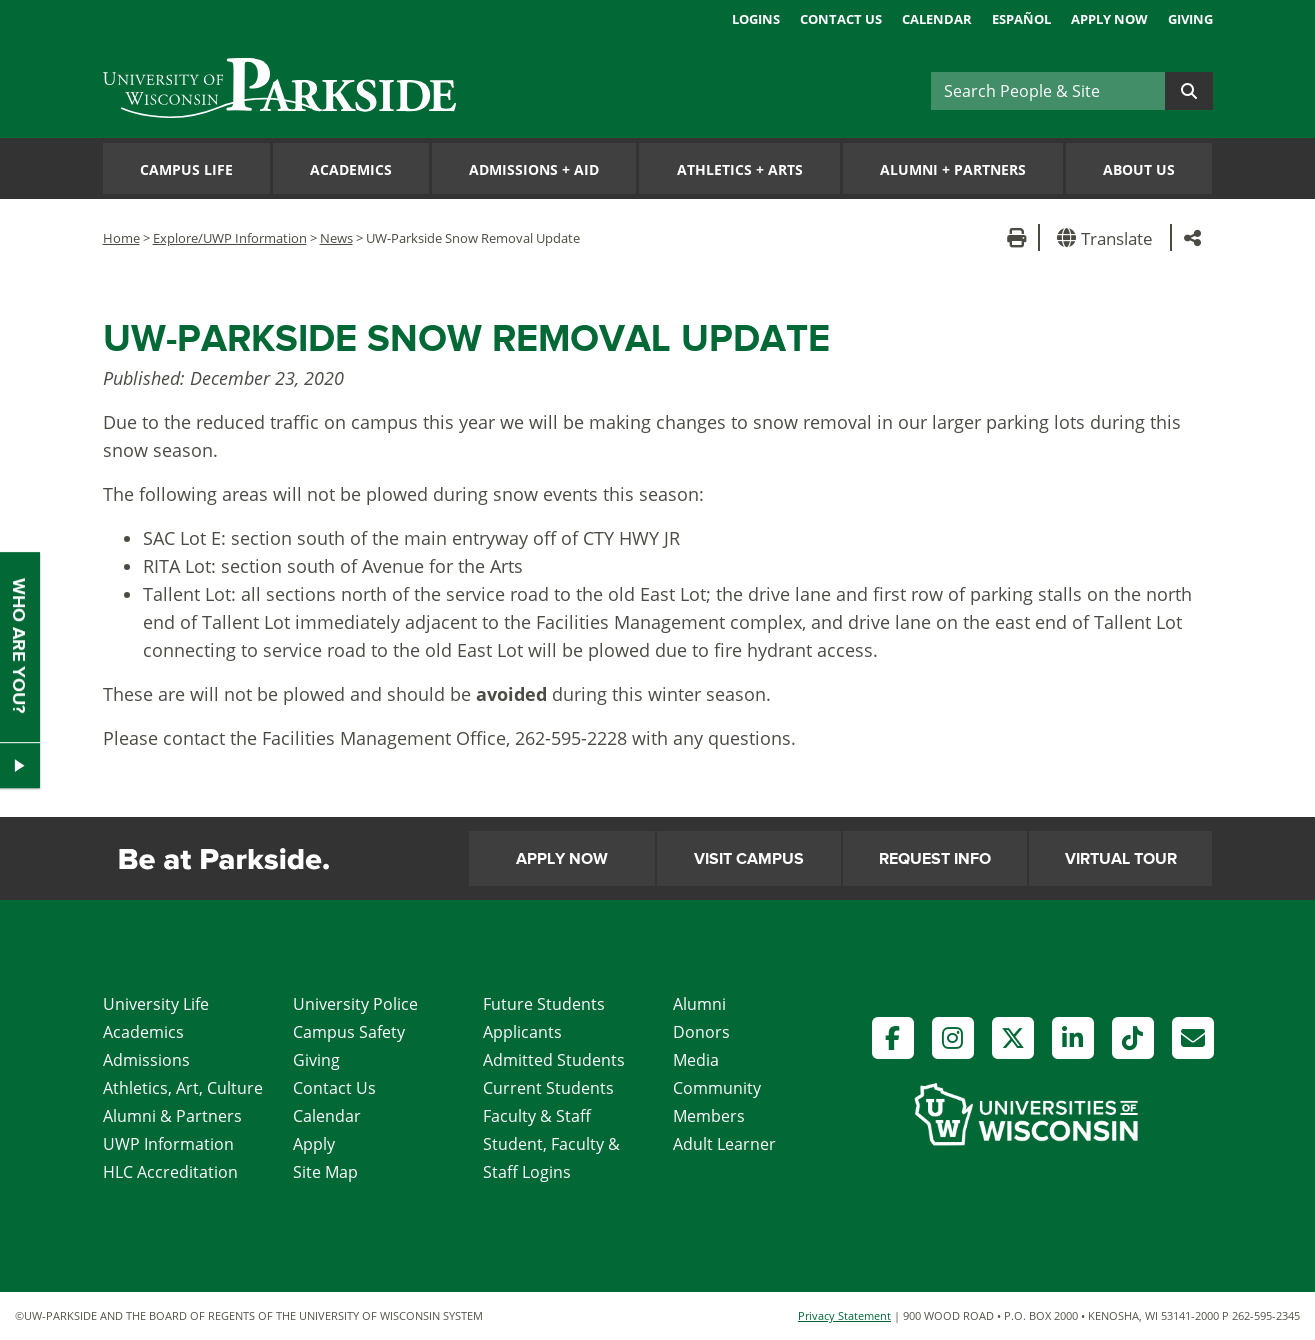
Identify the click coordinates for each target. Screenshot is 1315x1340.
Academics (351, 169)
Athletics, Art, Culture (183, 1088)
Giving (1190, 19)
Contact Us (841, 19)
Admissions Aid (534, 169)
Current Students (548, 1088)
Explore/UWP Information (230, 238)
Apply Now (1109, 19)
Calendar (937, 19)
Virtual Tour (1121, 859)
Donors (701, 1032)
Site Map (325, 1172)
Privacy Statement (844, 1315)
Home (121, 238)
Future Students (544, 1004)
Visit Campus (749, 859)
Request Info (935, 859)
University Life (156, 1004)
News (336, 238)
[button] (1108, 237)
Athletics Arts (740, 169)
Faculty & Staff (537, 1116)
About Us (1139, 169)
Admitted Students (554, 1060)
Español (1021, 19)
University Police (355, 1004)
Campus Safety (349, 1032)
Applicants (522, 1032)
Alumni (699, 1004)
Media (696, 1060)
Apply (314, 1144)
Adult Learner (724, 1144)
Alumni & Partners (172, 1116)
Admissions (146, 1060)
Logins (756, 19)
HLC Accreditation (170, 1172)
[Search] (1048, 91)
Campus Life (186, 169)
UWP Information (168, 1144)
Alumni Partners (953, 169)
